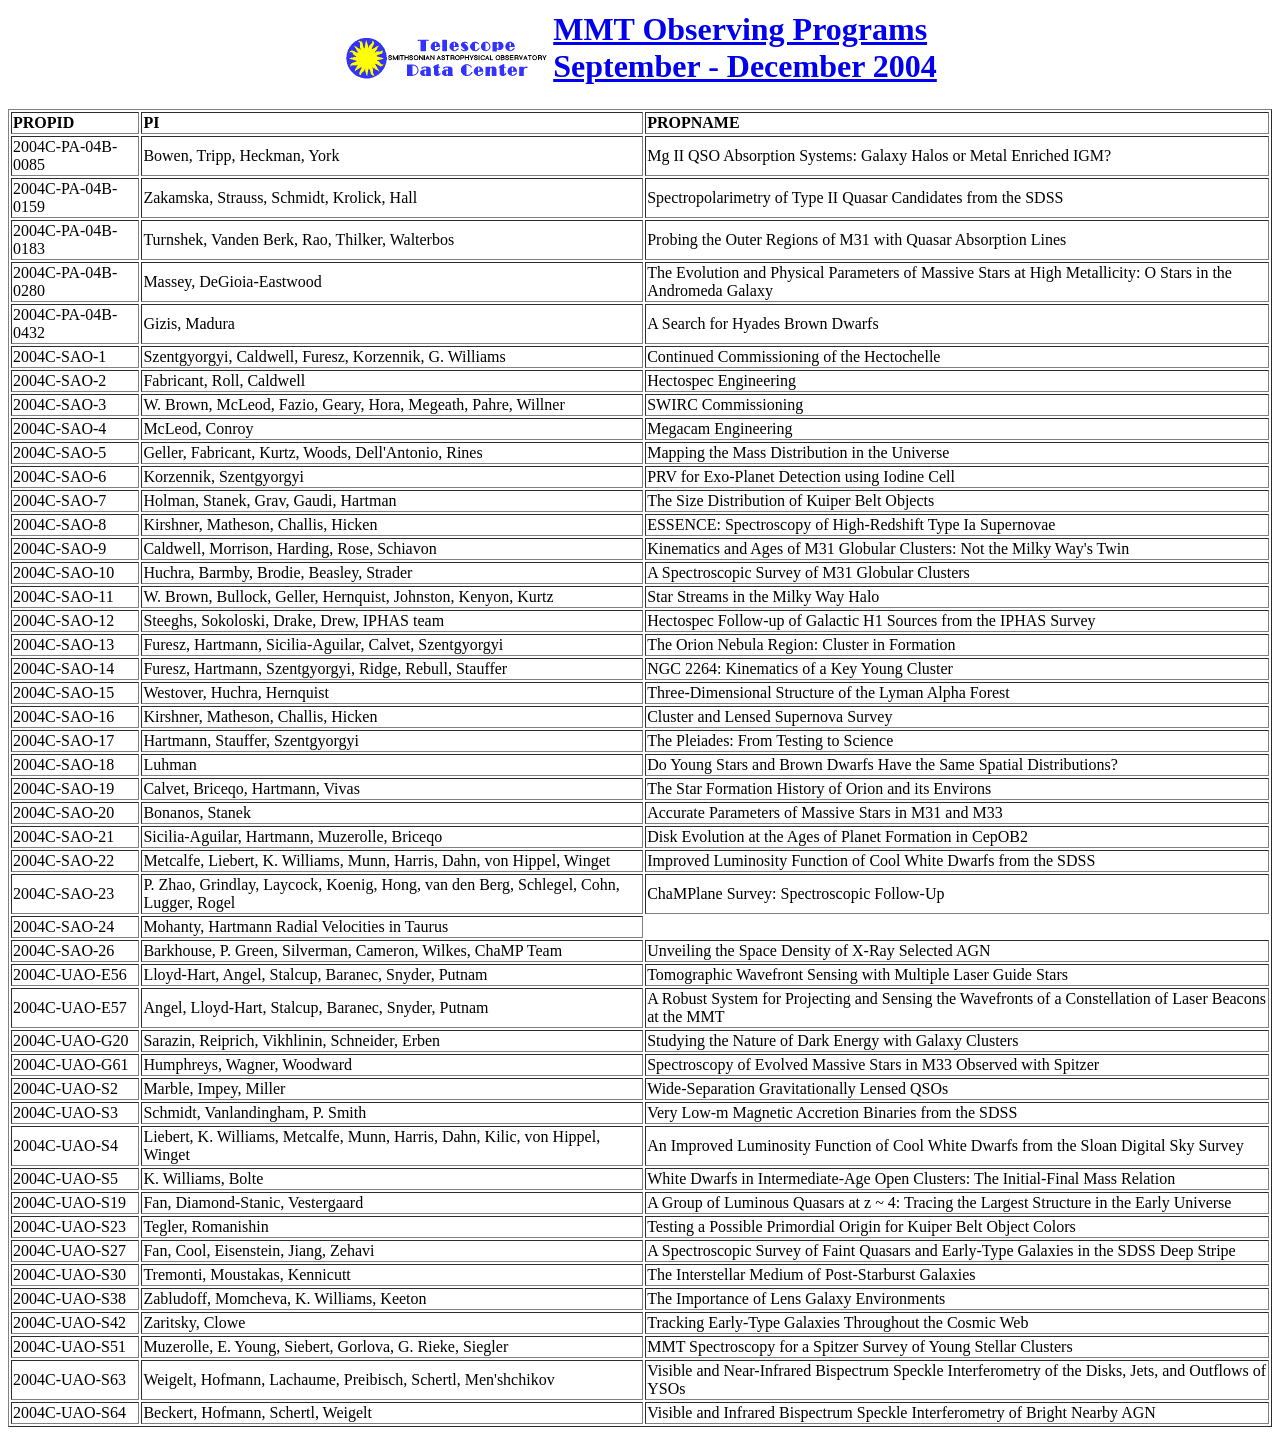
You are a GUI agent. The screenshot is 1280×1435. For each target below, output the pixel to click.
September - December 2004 (745, 66)
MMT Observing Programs (740, 29)
